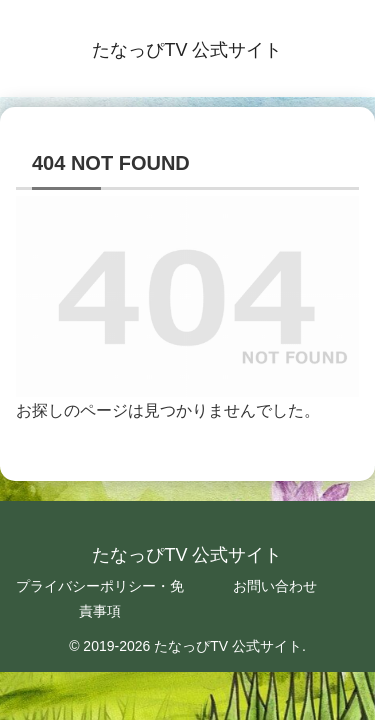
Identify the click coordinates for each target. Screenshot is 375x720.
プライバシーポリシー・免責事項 (100, 598)
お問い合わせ (275, 586)
